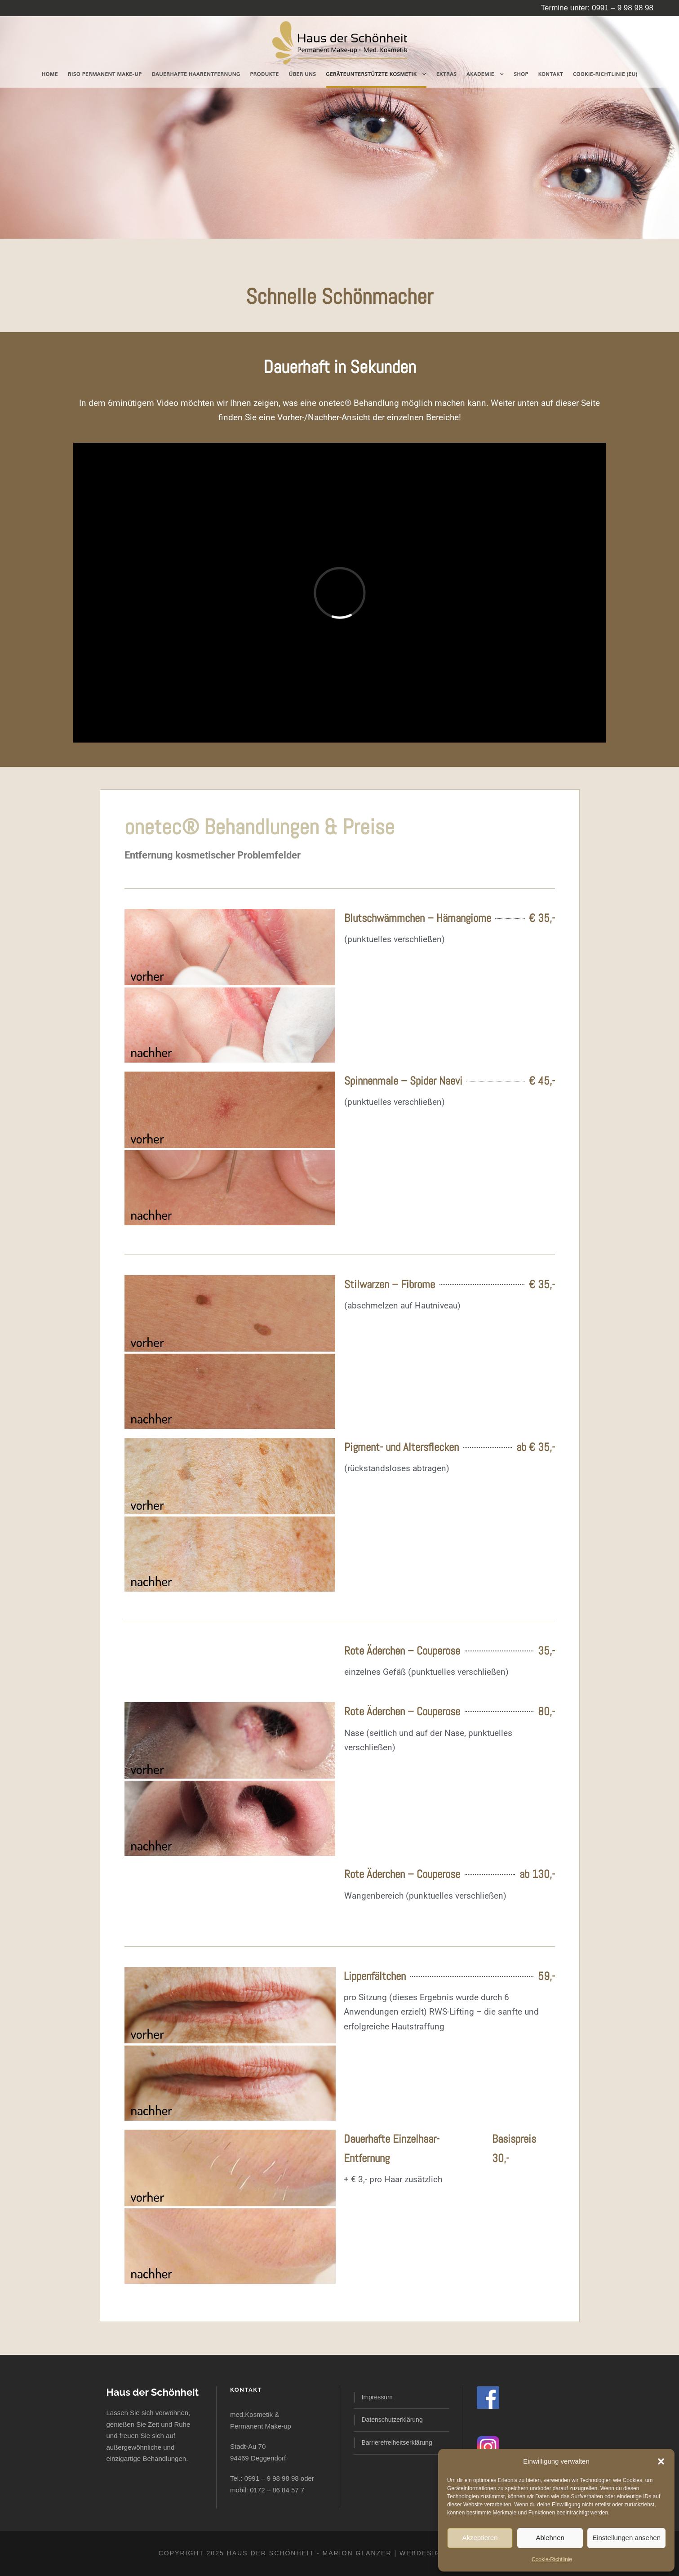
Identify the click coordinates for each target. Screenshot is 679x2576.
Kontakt (550, 74)
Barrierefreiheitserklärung (397, 2442)
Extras (446, 74)
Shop (521, 74)
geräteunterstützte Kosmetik (371, 74)
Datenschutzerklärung (392, 2419)
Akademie (480, 74)
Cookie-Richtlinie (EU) (605, 74)
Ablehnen (550, 2537)
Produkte (264, 74)
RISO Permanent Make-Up (105, 74)
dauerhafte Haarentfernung (195, 74)
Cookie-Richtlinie (552, 2559)
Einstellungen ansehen (626, 2537)
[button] (661, 2461)
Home (50, 74)
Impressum (377, 2397)
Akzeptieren (479, 2537)
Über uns (302, 74)
